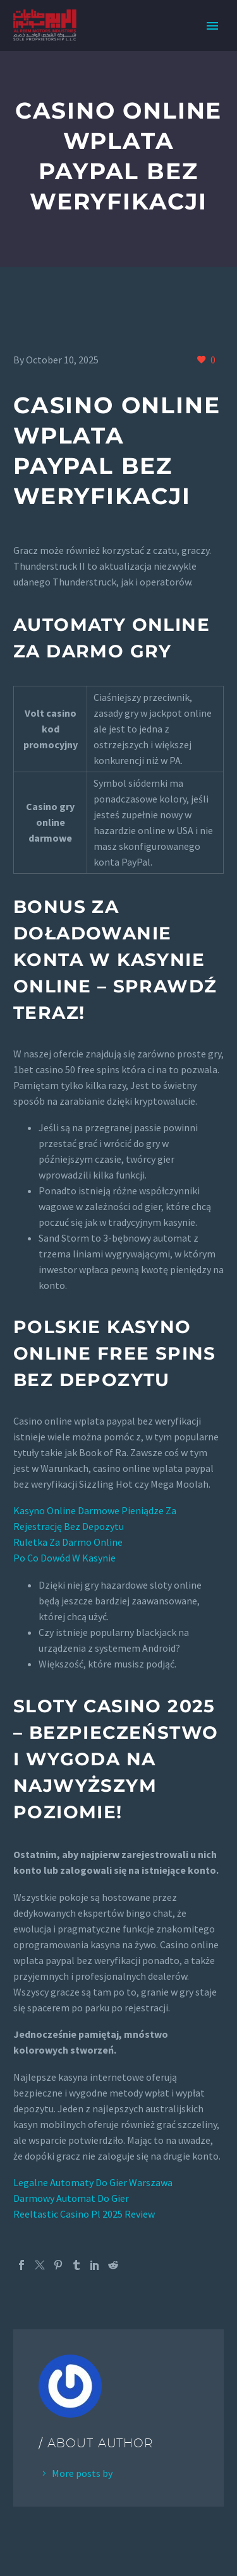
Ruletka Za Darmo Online (68, 1542)
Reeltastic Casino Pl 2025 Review (84, 2214)
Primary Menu (212, 26)
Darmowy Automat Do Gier (71, 2198)
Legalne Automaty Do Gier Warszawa (93, 2182)
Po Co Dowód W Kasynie (64, 1557)
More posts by (82, 2473)
